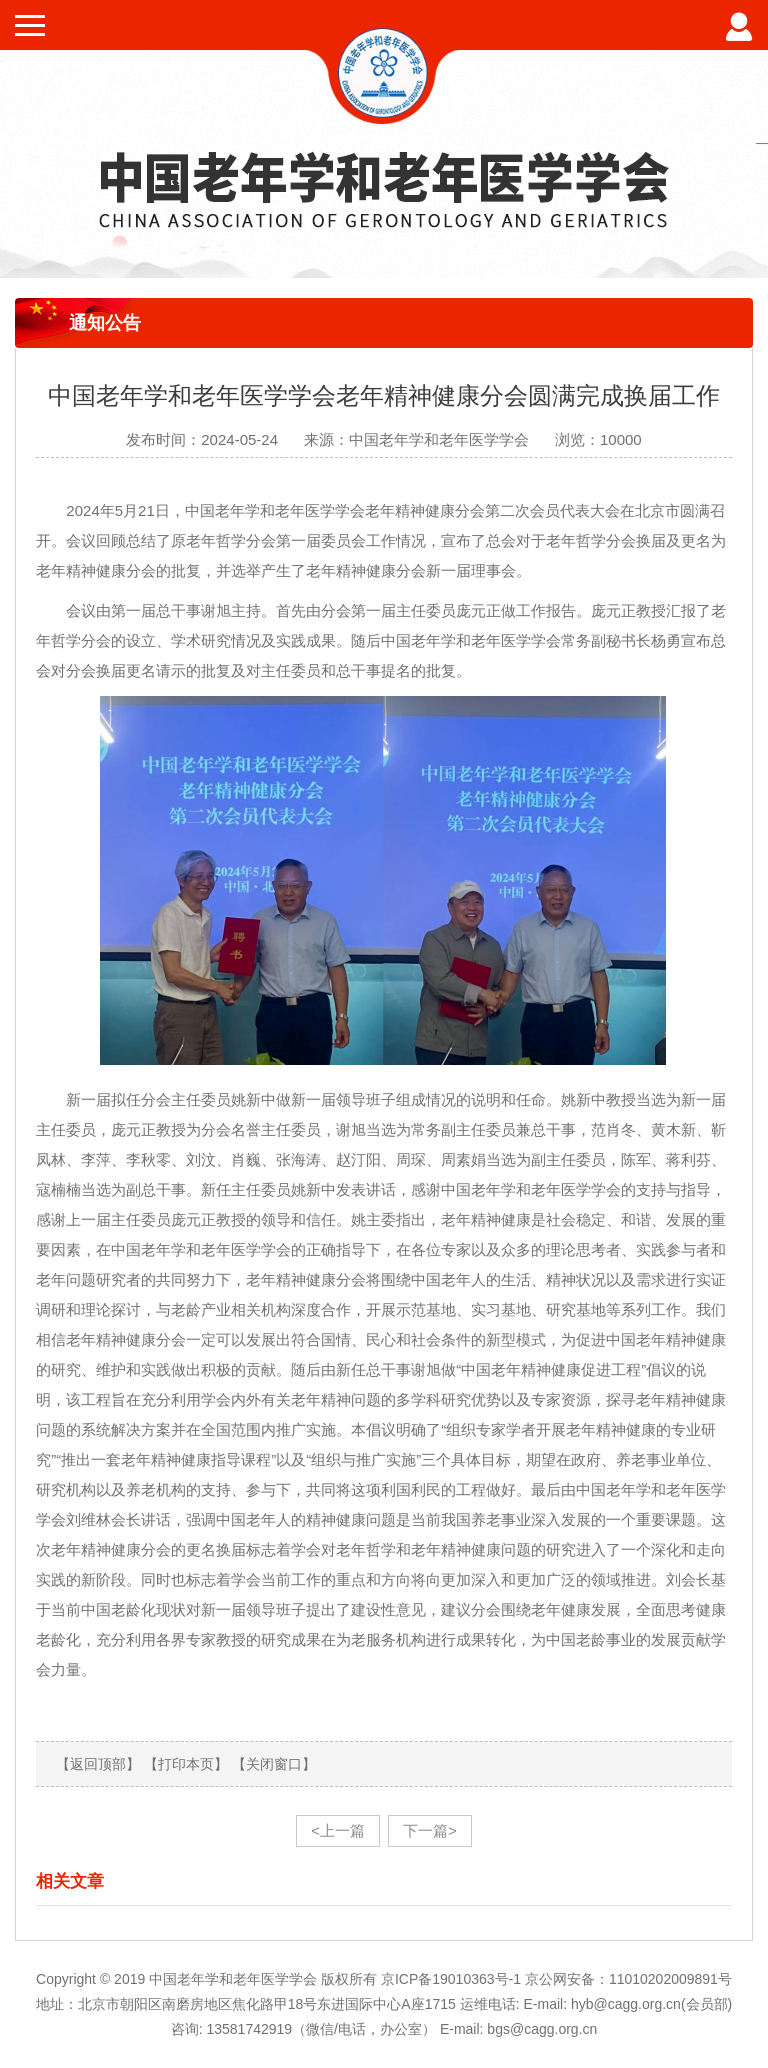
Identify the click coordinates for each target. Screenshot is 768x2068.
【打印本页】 (186, 1764)
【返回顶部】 (98, 1764)
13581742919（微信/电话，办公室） (321, 2029)
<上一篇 (338, 1830)
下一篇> (430, 1830)
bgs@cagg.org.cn (542, 2029)
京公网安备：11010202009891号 (628, 1979)
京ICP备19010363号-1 (453, 1979)
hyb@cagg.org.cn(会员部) (651, 2004)
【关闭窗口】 (274, 1764)
